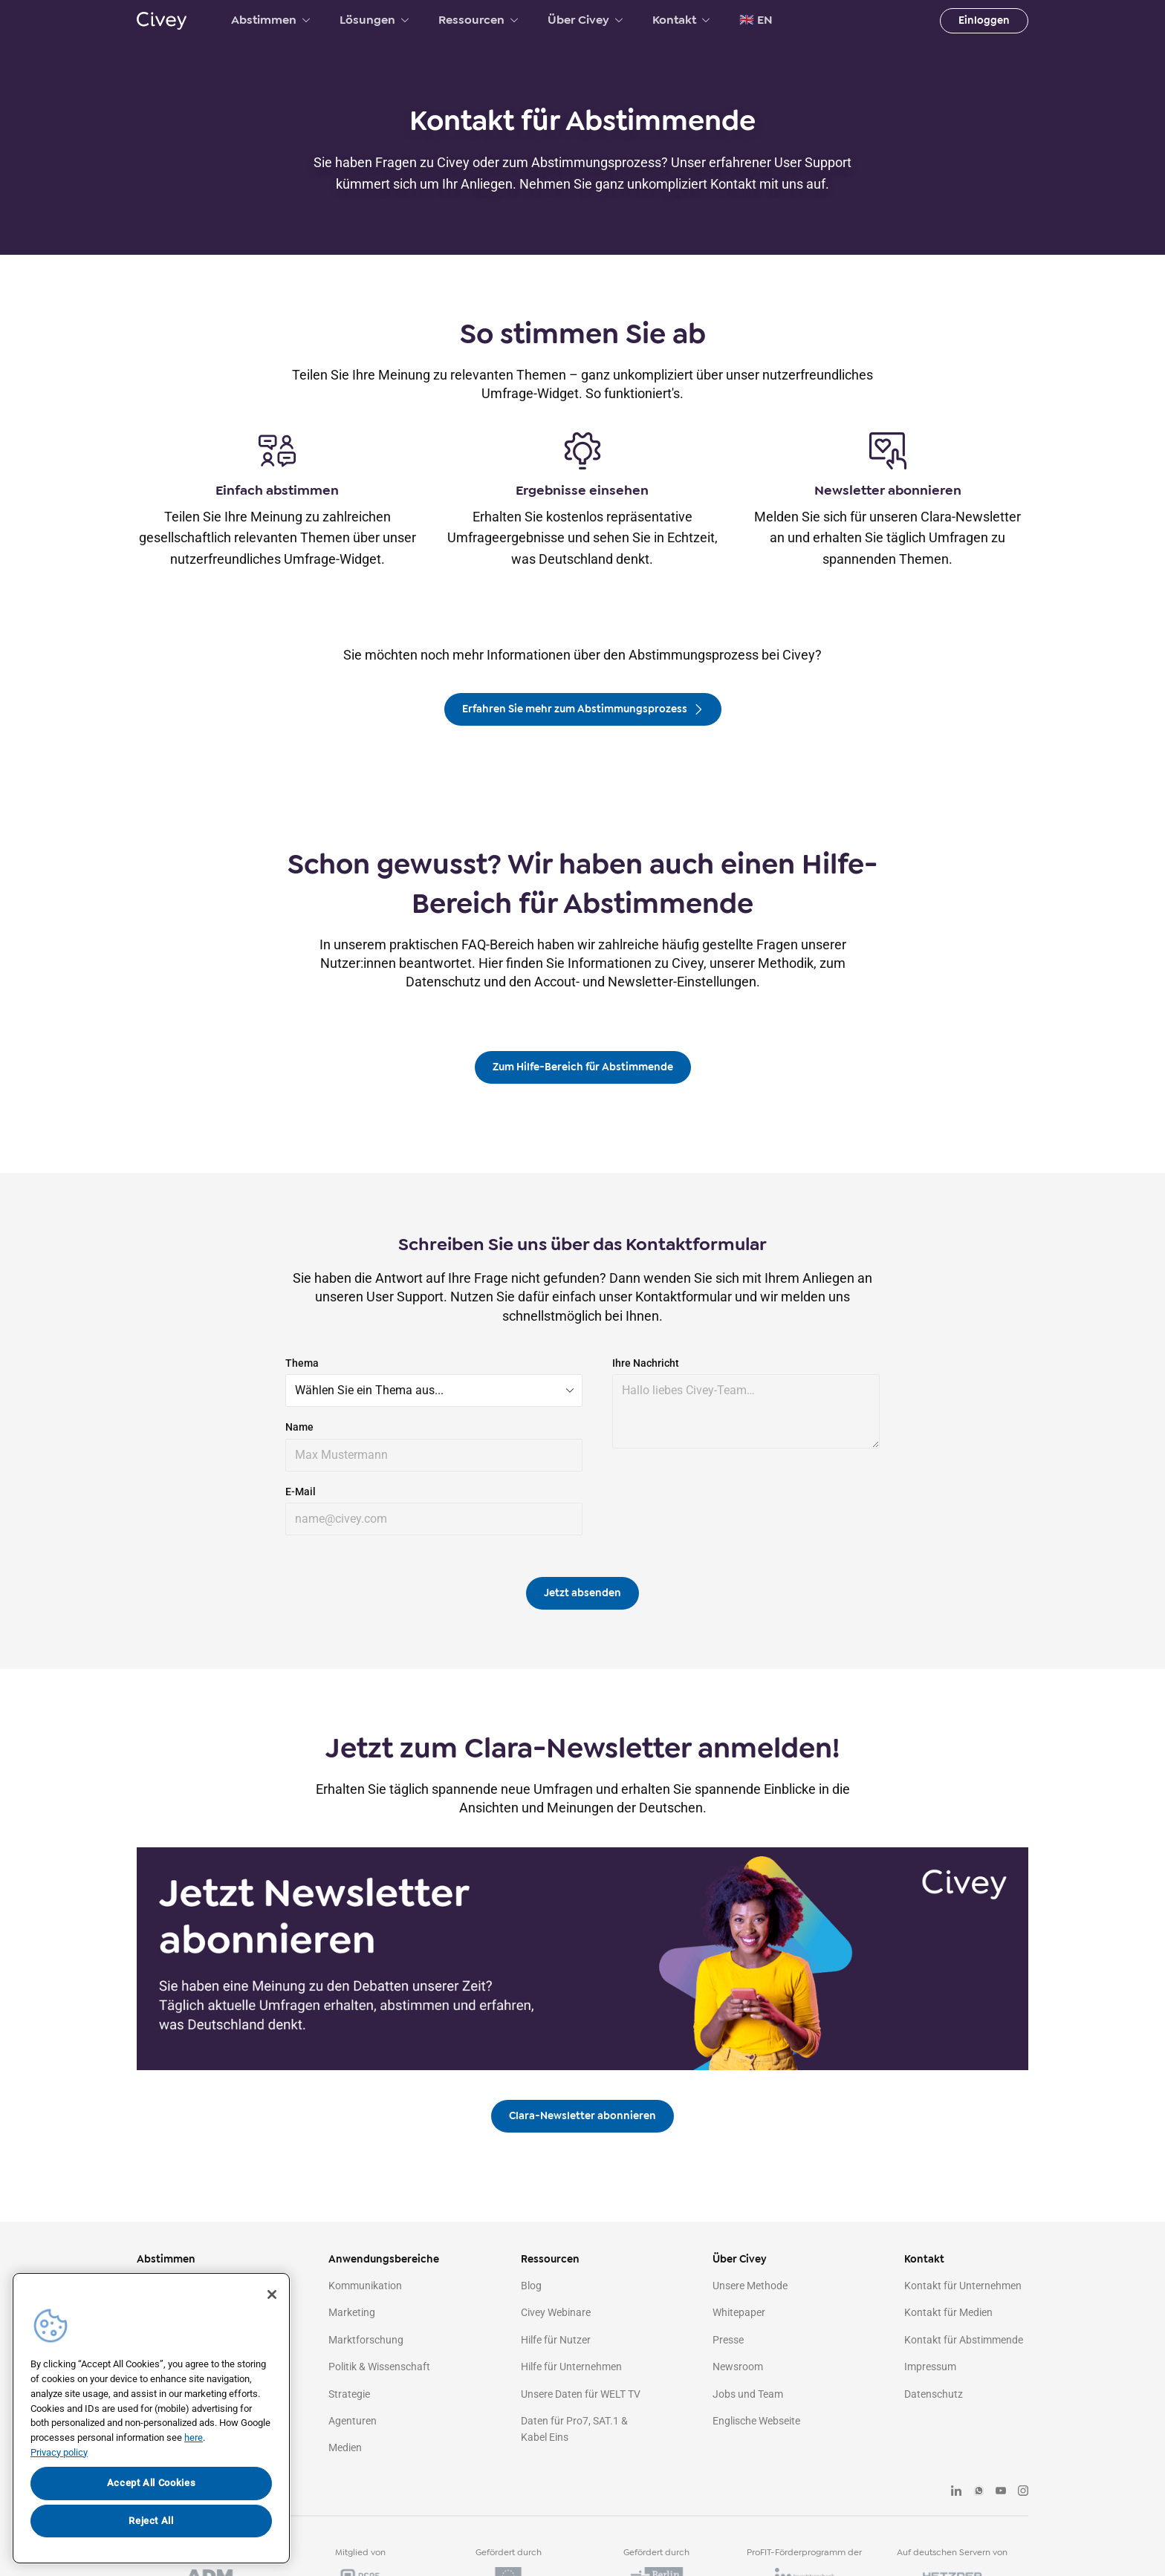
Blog (531, 2286)
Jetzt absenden (582, 1593)
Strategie (349, 2394)
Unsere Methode (750, 2286)
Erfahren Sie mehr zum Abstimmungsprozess (583, 709)
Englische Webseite (756, 2421)
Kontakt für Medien (948, 2312)
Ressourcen (478, 20)
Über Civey (585, 20)
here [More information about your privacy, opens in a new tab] (193, 2437)
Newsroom (738, 2366)
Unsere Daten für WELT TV (580, 2394)
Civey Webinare (556, 2312)
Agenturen (352, 2421)
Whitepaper (739, 2312)
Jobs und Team (748, 2394)
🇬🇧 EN (756, 20)
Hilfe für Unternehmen (571, 2366)
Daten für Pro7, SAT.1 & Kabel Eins (574, 2429)
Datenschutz (933, 2394)
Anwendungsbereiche (383, 2259)
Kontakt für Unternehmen (963, 2286)
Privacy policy (59, 2452)
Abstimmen (270, 20)
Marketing (351, 2312)
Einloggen (984, 20)
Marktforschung (365, 2340)
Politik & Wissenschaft (379, 2366)
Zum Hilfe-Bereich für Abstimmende (583, 1067)
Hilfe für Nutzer (556, 2340)
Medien (345, 2447)
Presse (728, 2340)
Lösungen (374, 20)
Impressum (930, 2366)
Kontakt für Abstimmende (963, 2340)
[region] (151, 2418)
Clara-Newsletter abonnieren (582, 2116)
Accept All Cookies (151, 2482)
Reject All (151, 2520)
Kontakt (681, 20)
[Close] (272, 2294)
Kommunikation (365, 2286)
